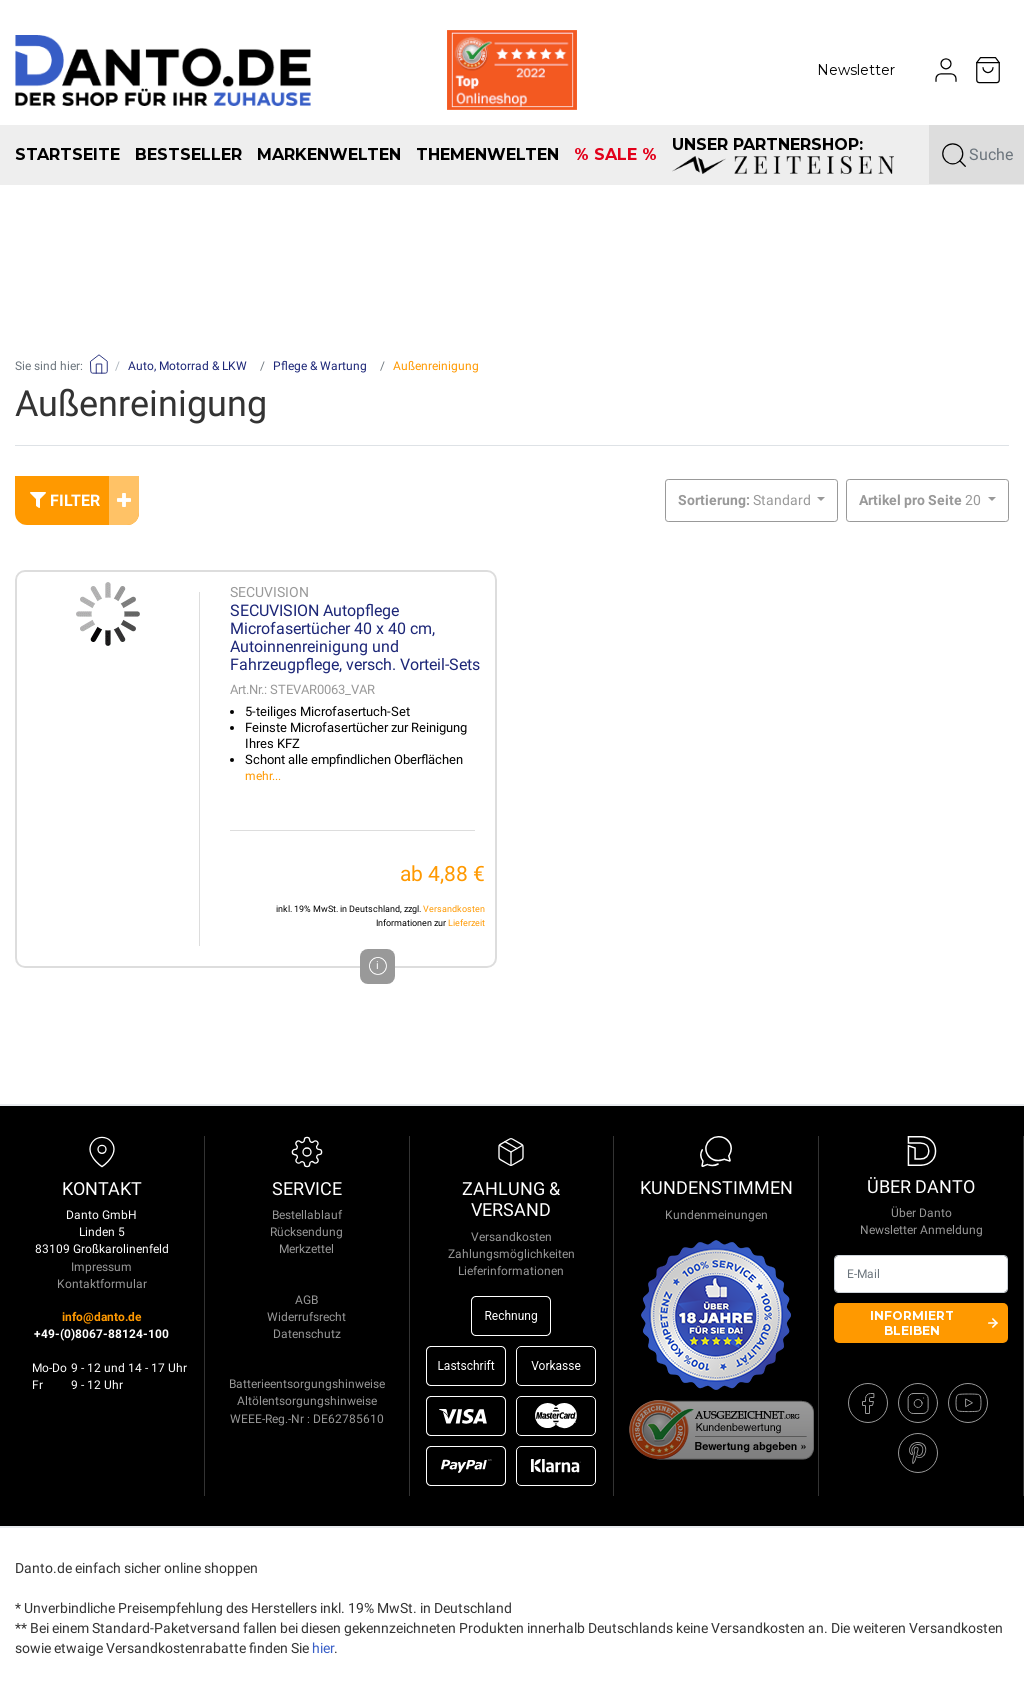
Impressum (101, 1267)
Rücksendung (306, 1232)
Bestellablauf (307, 1215)
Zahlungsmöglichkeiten (511, 1254)
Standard (746, 500)
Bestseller (188, 154)
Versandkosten (454, 909)
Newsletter (856, 70)
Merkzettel (306, 1249)
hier (323, 1648)
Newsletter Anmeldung (921, 1230)
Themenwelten (487, 154)
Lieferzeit (466, 923)
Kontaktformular (102, 1284)
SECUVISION (269, 592)
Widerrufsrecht (306, 1317)
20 (921, 500)
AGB (306, 1300)
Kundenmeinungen (716, 1215)
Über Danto (921, 1213)
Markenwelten (329, 154)
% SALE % (615, 154)
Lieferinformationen (511, 1271)
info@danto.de (101, 1317)
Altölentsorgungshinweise (307, 1401)
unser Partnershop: (783, 154)
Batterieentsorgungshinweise (307, 1384)
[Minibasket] (988, 70)
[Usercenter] (946, 70)
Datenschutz (307, 1334)
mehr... (263, 776)
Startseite (67, 154)
